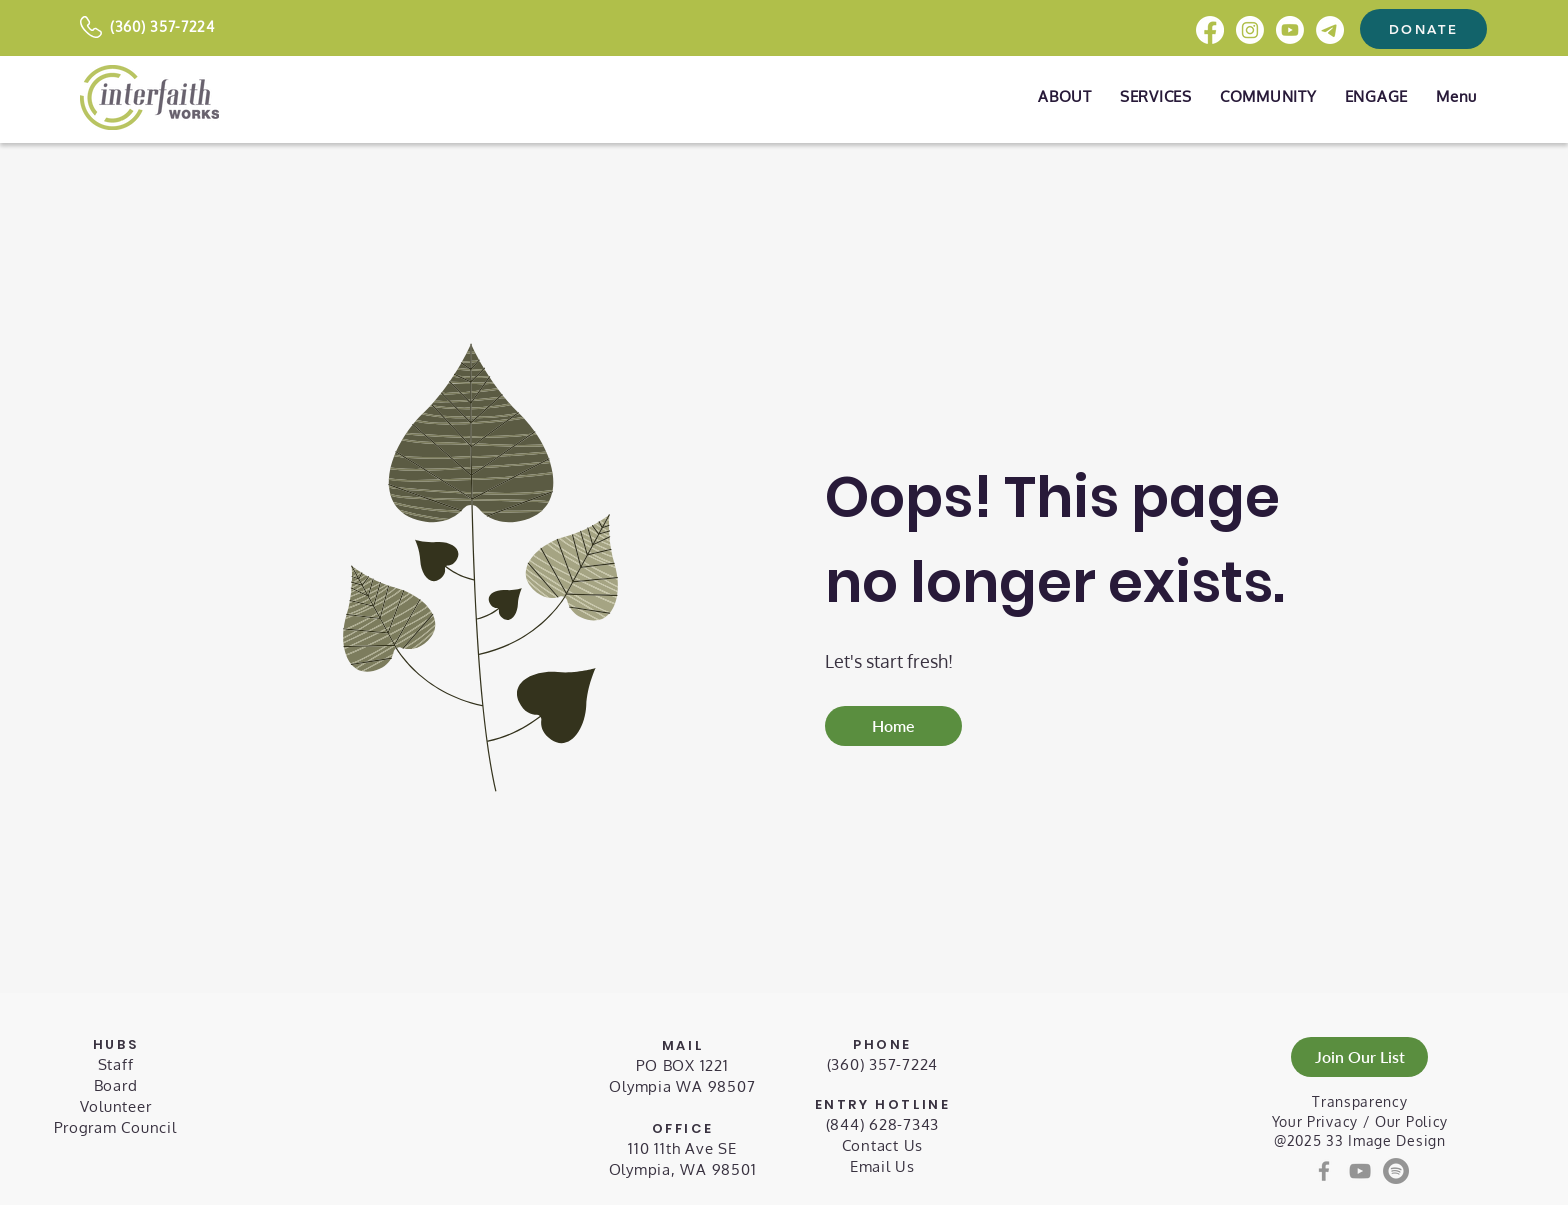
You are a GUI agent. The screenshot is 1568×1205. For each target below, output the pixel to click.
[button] (1456, 96)
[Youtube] (1290, 30)
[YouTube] (1360, 1171)
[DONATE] (1423, 29)
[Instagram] (1250, 30)
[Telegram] (1330, 30)
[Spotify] (1396, 1171)
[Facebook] (1210, 30)
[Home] (893, 726)
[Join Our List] (1359, 1057)
